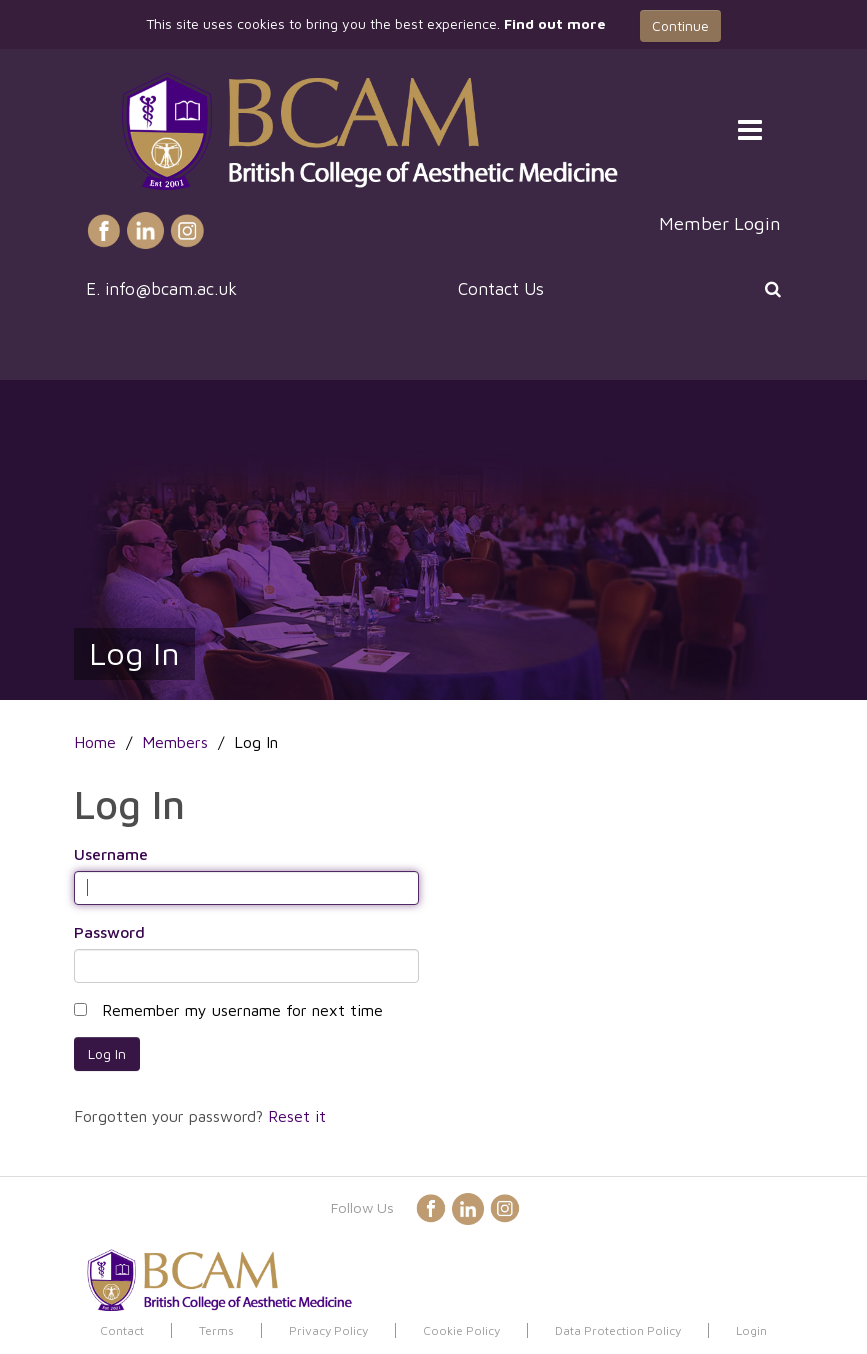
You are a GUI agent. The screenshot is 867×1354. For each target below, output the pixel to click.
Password (109, 932)
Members (175, 742)
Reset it (297, 1116)
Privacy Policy (328, 1330)
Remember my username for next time (242, 1010)
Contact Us (501, 289)
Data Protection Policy (618, 1330)
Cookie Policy (461, 1330)
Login (751, 1330)
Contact (122, 1330)
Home (95, 742)
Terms (216, 1330)
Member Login (720, 223)
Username (111, 854)
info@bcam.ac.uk (171, 289)
